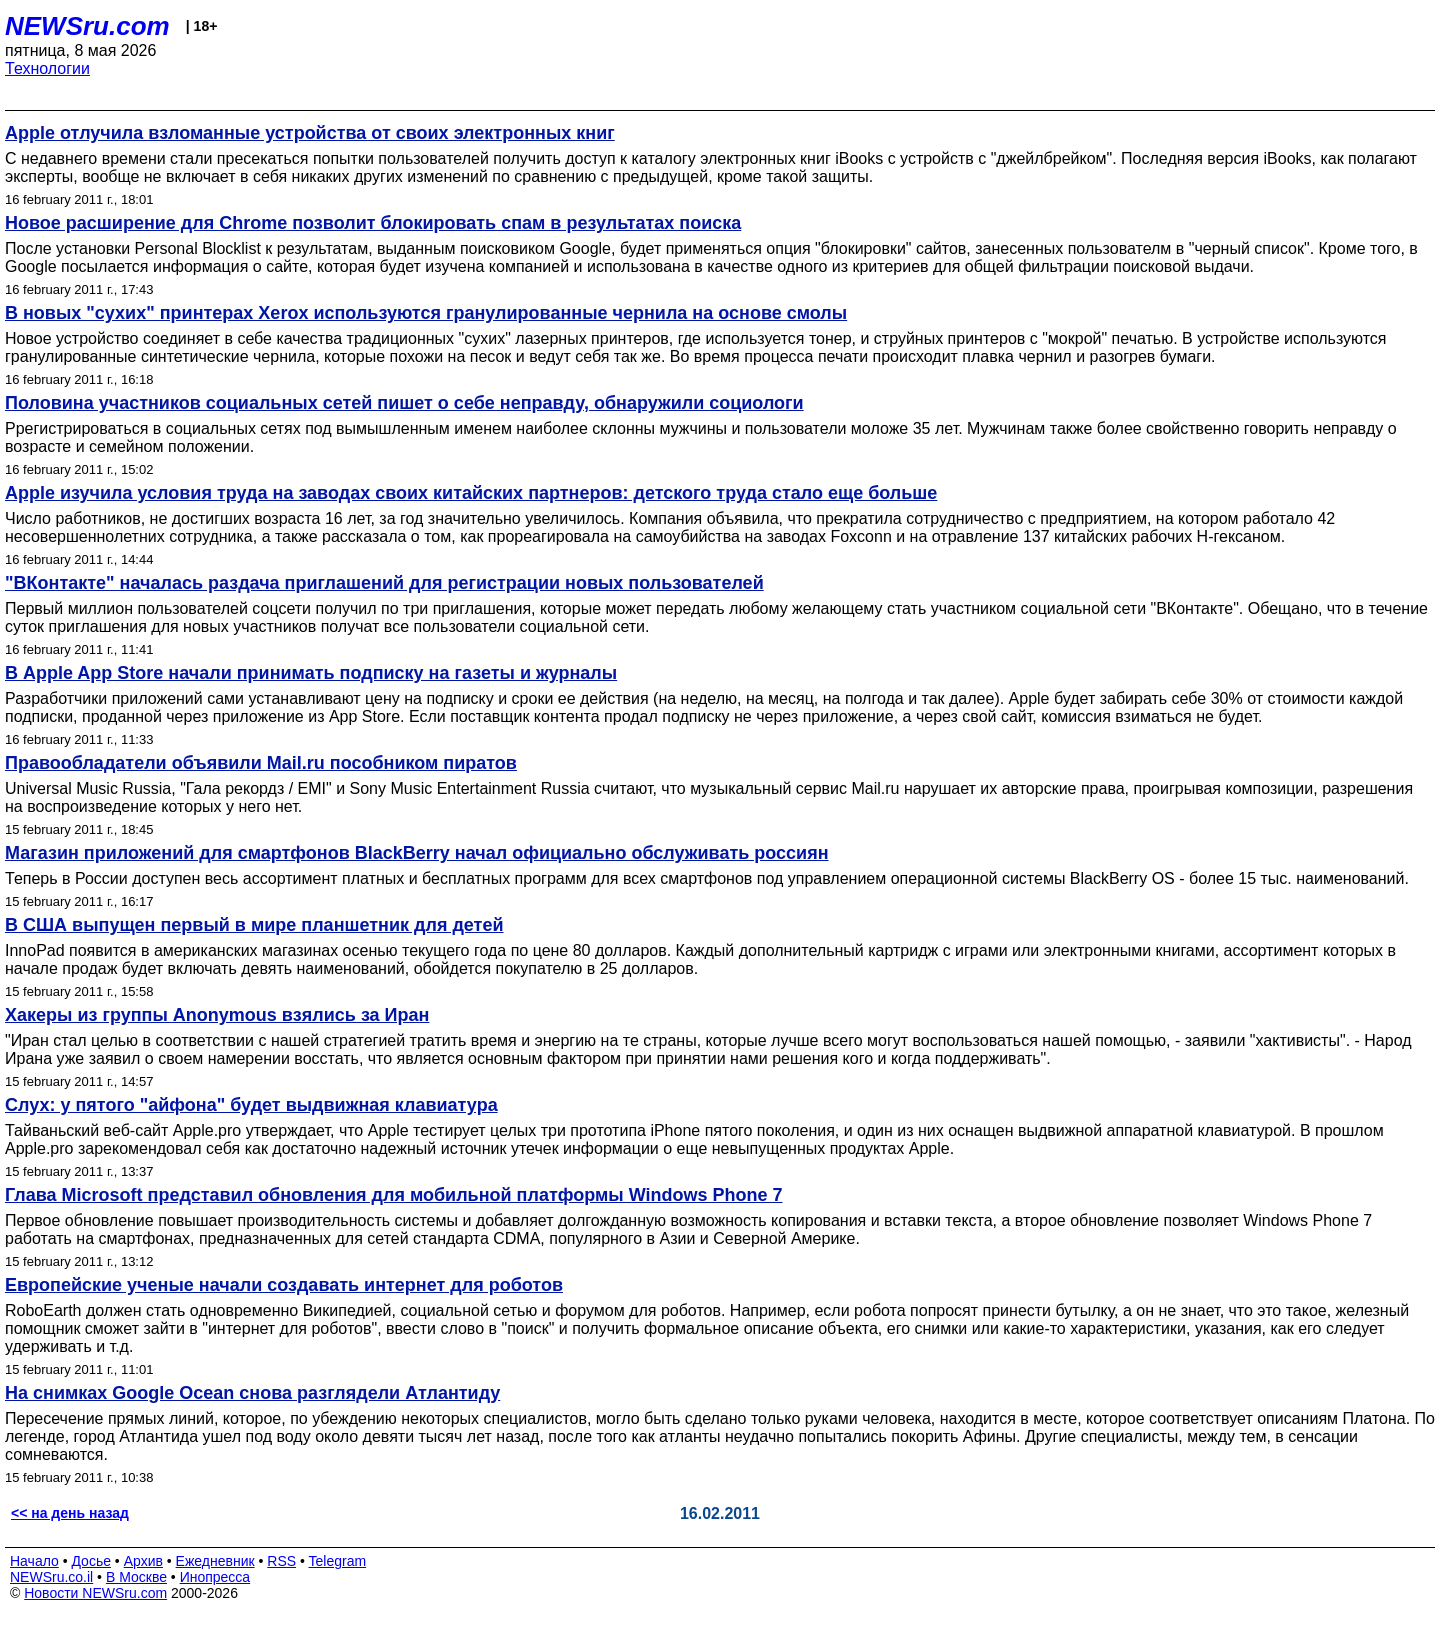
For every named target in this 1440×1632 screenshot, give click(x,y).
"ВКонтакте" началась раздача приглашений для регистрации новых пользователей (384, 583)
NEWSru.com (87, 26)
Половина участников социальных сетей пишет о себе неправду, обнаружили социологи (404, 403)
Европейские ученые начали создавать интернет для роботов (284, 1285)
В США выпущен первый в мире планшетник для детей (254, 925)
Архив (143, 1561)
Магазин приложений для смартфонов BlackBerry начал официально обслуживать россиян (417, 853)
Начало (34, 1561)
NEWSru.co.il (51, 1577)
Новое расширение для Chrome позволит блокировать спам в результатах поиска (373, 223)
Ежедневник (215, 1561)
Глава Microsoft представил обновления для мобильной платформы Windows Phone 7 (394, 1195)
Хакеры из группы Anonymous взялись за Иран (217, 1015)
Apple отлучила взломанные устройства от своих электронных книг (310, 133)
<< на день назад (70, 1513)
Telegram (338, 1561)
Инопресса (215, 1577)
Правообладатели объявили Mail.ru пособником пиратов (261, 763)
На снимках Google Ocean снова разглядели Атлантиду (252, 1393)
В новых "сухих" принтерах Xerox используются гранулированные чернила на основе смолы (426, 313)
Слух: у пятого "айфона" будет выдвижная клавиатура (251, 1105)
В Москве (136, 1577)
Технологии (47, 68)
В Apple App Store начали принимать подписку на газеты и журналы (311, 673)
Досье (91, 1561)
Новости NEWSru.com (95, 1593)
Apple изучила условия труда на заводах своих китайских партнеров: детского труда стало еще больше (471, 493)
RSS (281, 1561)
